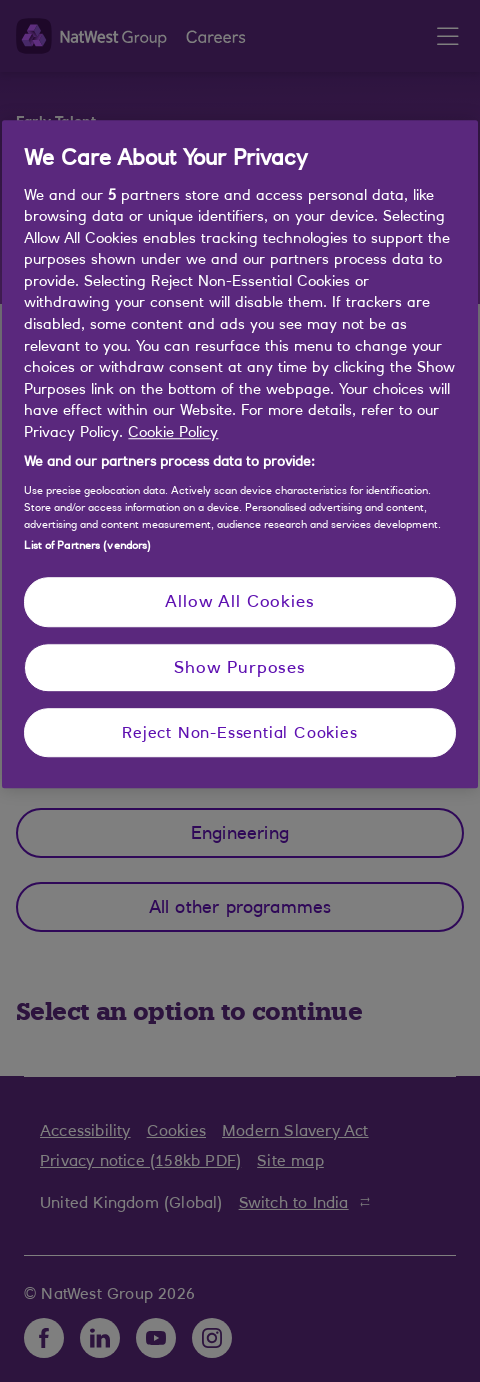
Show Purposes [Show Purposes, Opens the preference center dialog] (240, 667)
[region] (239, 454)
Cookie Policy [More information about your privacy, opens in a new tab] (173, 431)
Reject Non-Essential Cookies (239, 732)
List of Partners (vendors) (87, 545)
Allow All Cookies (239, 601)
